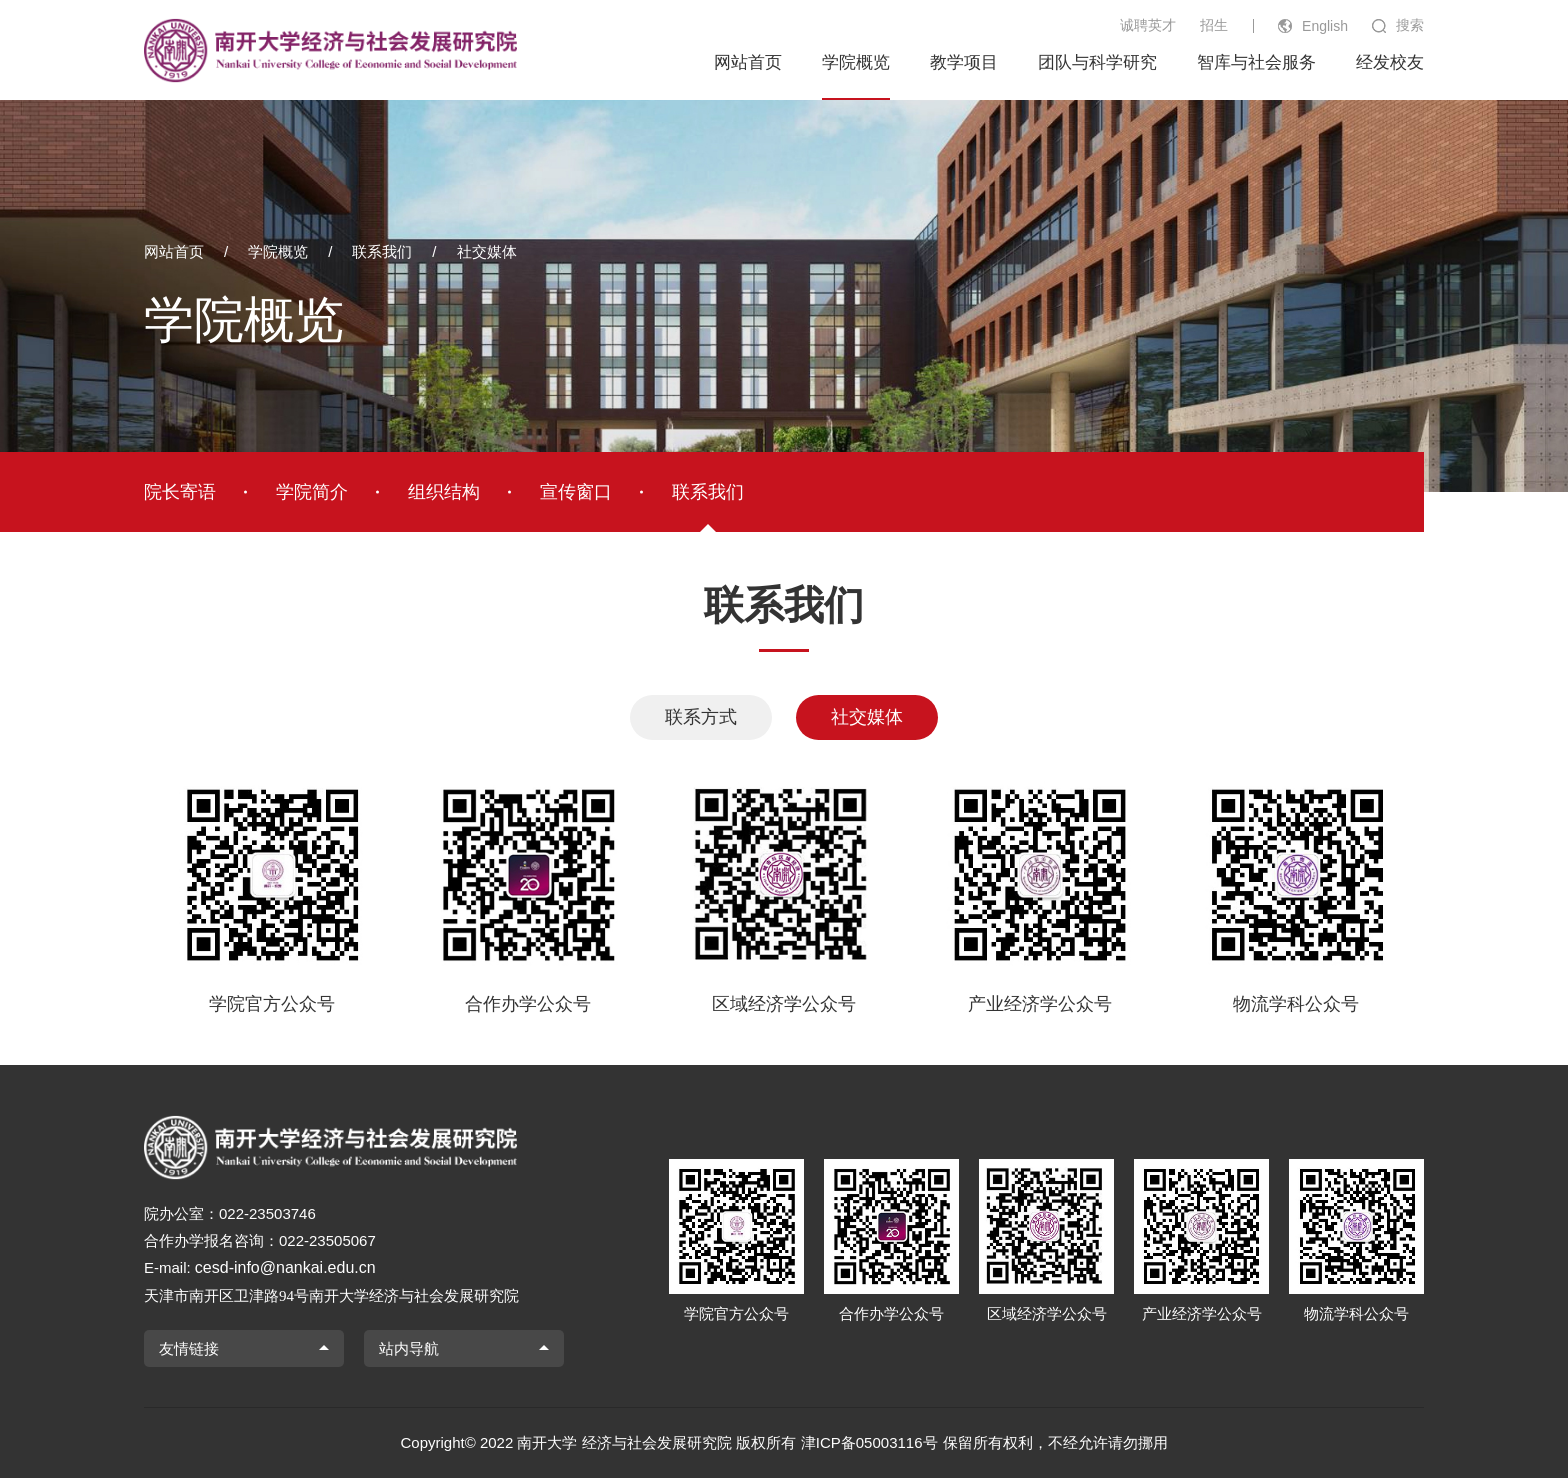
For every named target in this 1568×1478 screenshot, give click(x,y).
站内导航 (409, 1348)
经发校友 (1390, 62)
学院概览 (856, 62)
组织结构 (444, 492)
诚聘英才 (1148, 25)
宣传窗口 (576, 492)
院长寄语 (180, 492)
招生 (1214, 25)
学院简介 (312, 492)
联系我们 (382, 251)
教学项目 (964, 62)
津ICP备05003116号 (869, 1442)
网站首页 (748, 62)
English (1325, 26)
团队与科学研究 (1097, 62)
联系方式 (701, 717)
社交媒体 (487, 251)
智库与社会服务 (1256, 62)
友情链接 (189, 1348)
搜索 (1410, 25)
